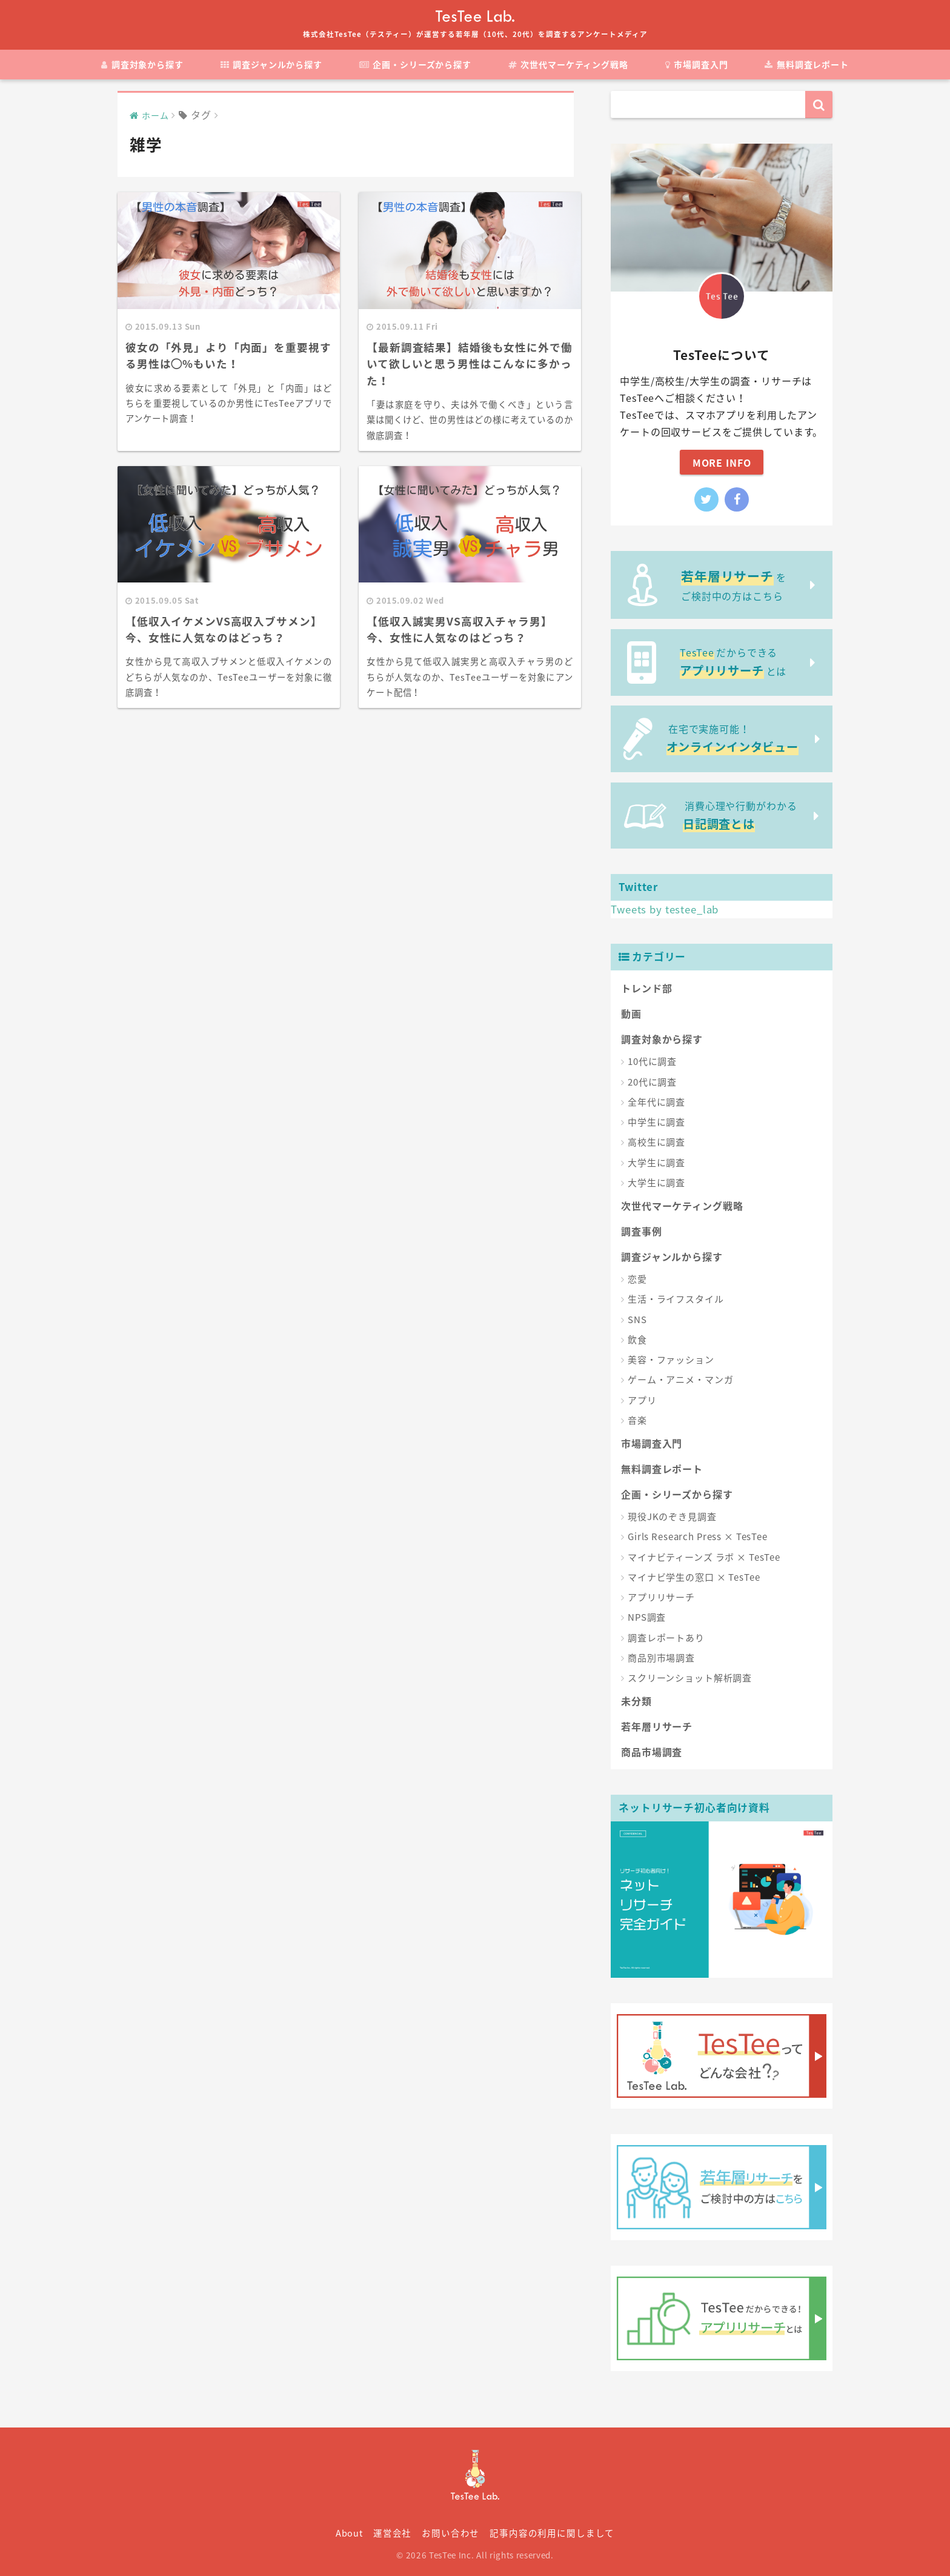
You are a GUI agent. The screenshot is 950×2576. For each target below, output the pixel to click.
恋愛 (637, 1279)
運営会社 (392, 2533)
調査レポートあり (666, 1637)
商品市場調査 (651, 1751)
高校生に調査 (656, 1142)
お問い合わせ (450, 2533)
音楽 (637, 1420)
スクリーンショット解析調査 (690, 1677)
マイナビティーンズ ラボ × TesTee (704, 1557)
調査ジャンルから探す (271, 64)
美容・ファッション (671, 1359)
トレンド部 (646, 988)
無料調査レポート (807, 64)
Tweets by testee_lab (665, 909)
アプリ (642, 1400)
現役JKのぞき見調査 (672, 1516)
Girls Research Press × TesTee (698, 1536)
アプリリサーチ (661, 1597)
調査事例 (641, 1231)
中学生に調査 (656, 1122)
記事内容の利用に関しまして (552, 2533)
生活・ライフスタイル (676, 1299)
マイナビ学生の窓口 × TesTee (694, 1577)
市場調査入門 (696, 64)
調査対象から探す (142, 64)
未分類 (636, 1700)
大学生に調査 (656, 1162)
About (349, 2533)
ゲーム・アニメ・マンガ (680, 1379)
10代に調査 (652, 1061)
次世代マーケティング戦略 (568, 64)
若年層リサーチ (657, 1726)
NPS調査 (647, 1617)
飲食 (637, 1339)
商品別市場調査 (661, 1657)
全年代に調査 (656, 1102)
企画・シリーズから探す (415, 64)
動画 (631, 1013)
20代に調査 (652, 1082)
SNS (637, 1319)
